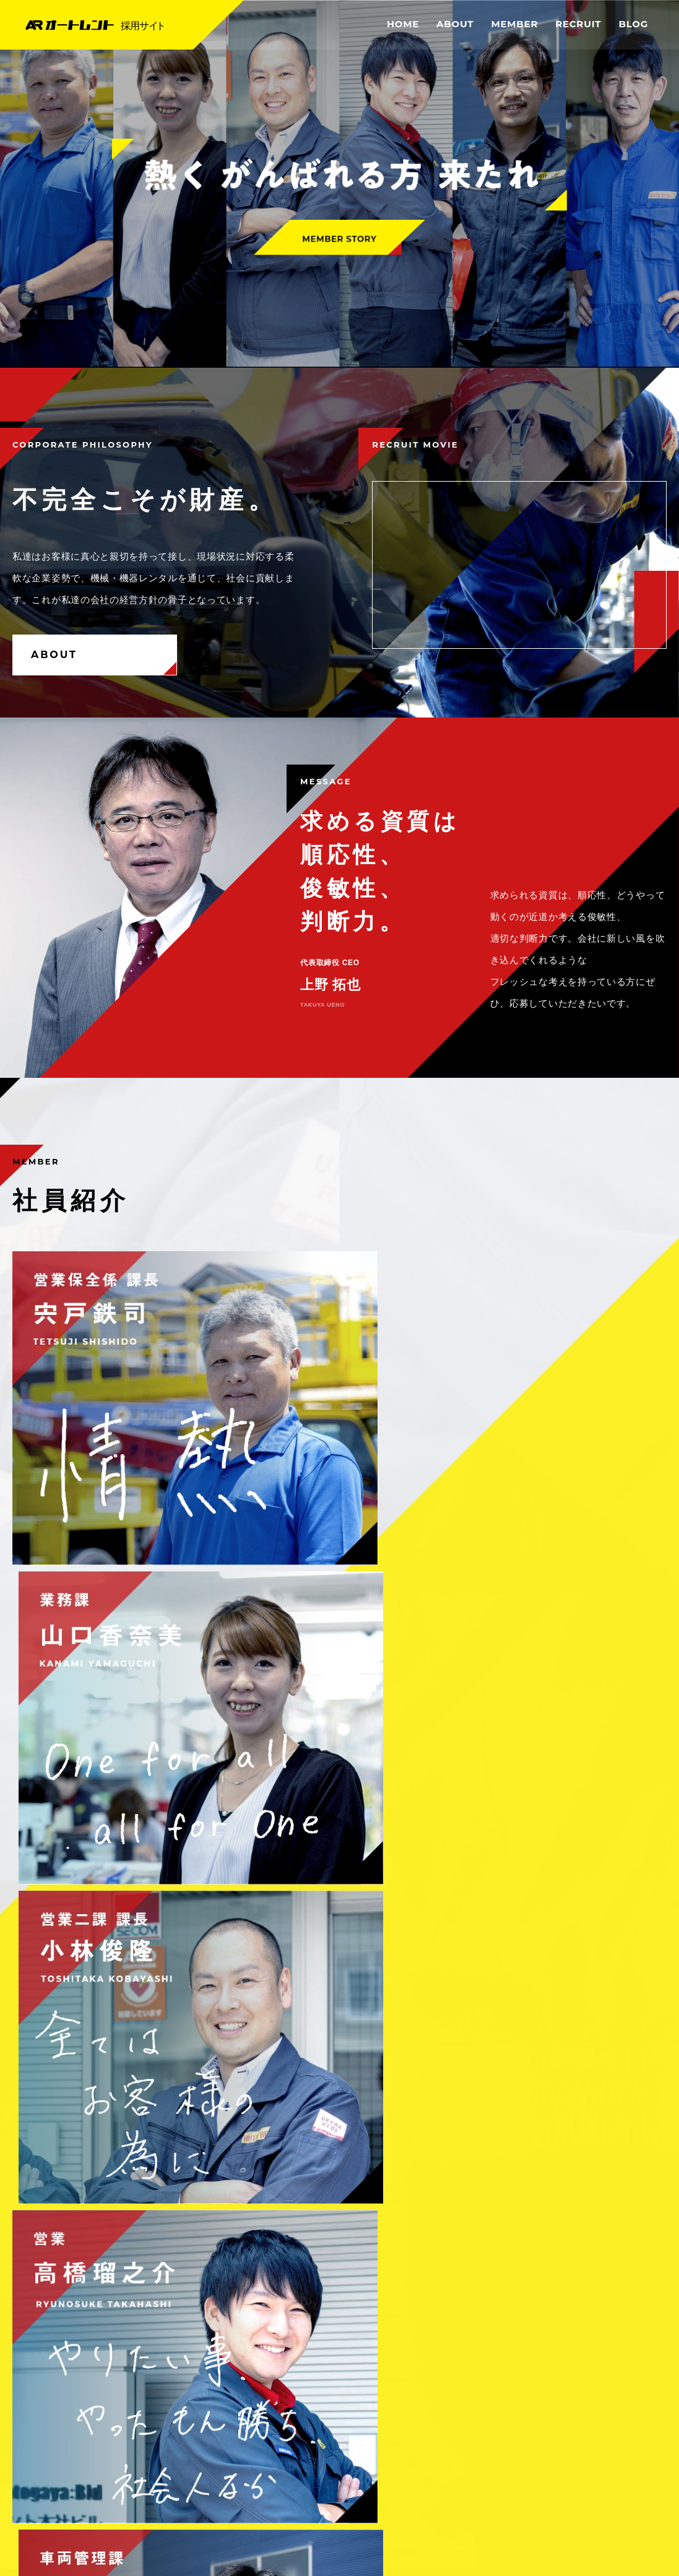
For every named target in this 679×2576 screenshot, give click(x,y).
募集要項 (174, 1806)
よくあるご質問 (504, 1806)
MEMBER (514, 24)
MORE (625, 1869)
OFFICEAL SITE (558, 2500)
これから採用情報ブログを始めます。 (102, 1974)
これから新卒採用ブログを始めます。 (102, 2012)
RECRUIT (578, 24)
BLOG (633, 24)
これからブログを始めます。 (84, 2087)
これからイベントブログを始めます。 (102, 1937)
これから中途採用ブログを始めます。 (102, 2050)
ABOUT (455, 24)
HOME (403, 24)
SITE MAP (641, 2479)
